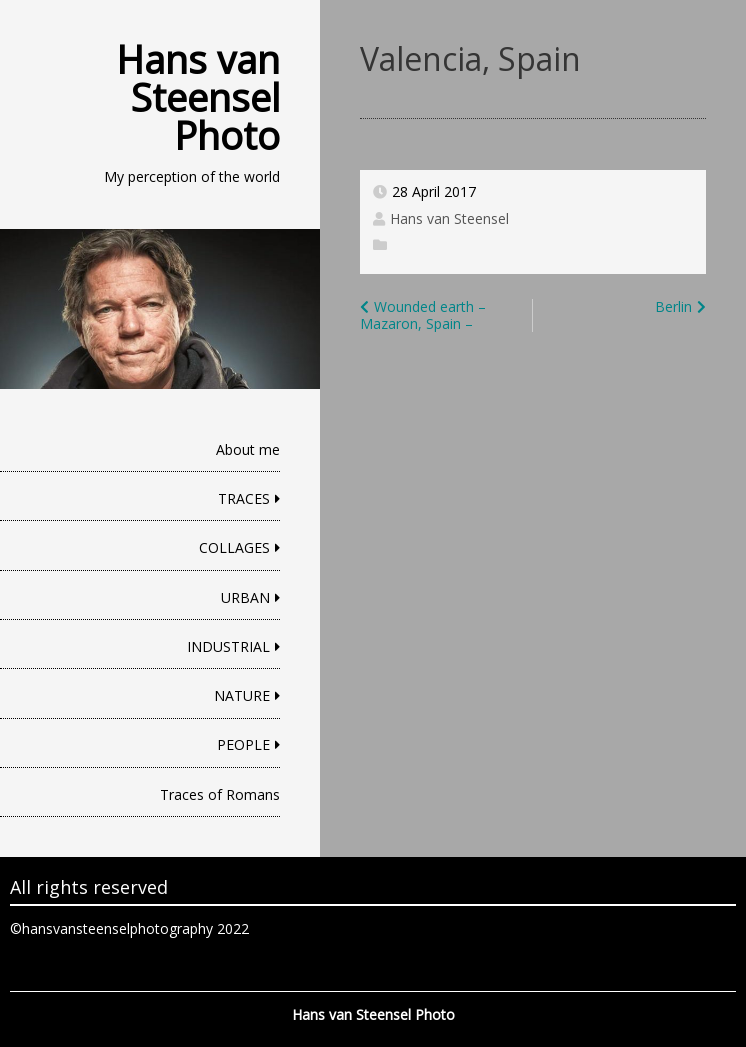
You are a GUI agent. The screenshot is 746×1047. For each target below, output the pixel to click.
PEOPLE (243, 744)
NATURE (242, 695)
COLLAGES (234, 547)
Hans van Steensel (449, 218)
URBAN (245, 597)
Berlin (673, 306)
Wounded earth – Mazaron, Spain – (423, 315)
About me (248, 449)
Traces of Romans (220, 794)
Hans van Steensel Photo (198, 97)
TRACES (244, 498)
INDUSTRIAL (228, 646)
